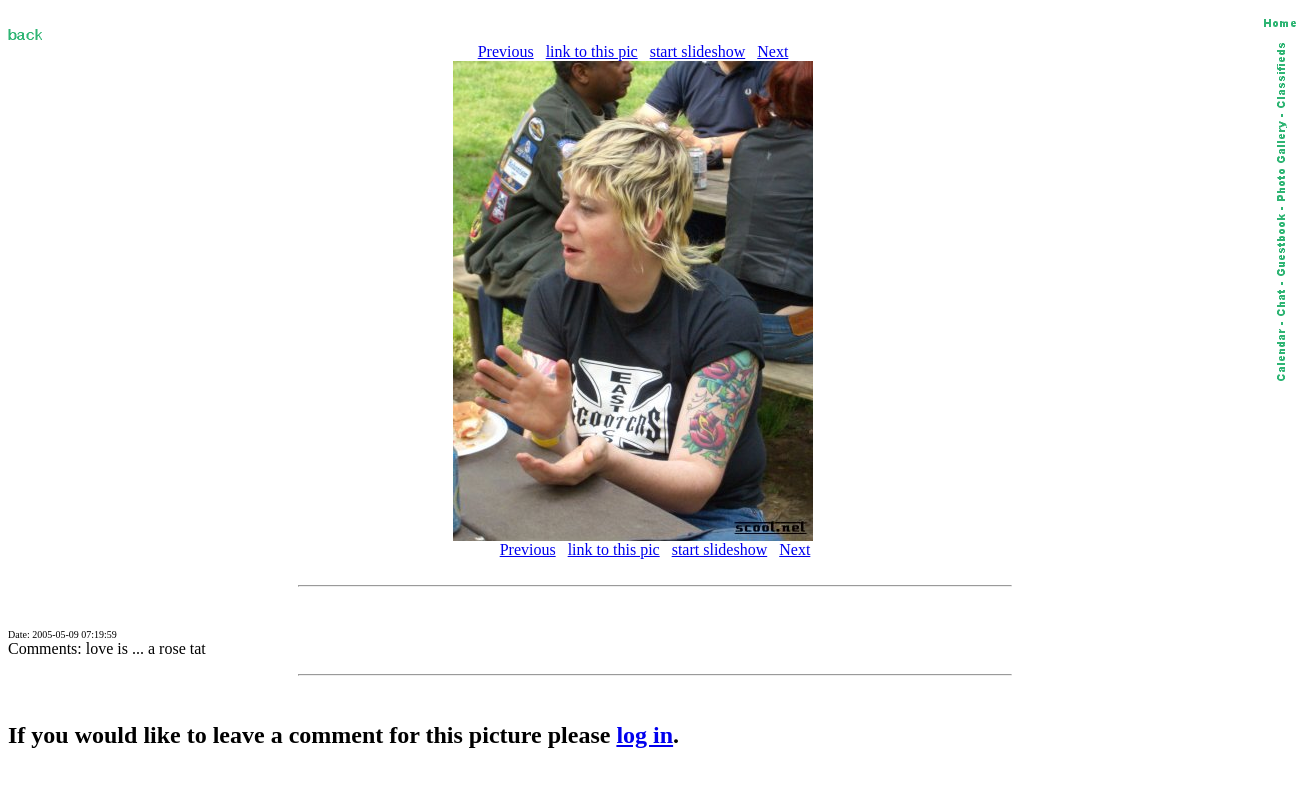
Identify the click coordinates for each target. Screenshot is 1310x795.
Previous (506, 51)
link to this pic (592, 51)
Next (772, 51)
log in (644, 735)
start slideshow (698, 51)
